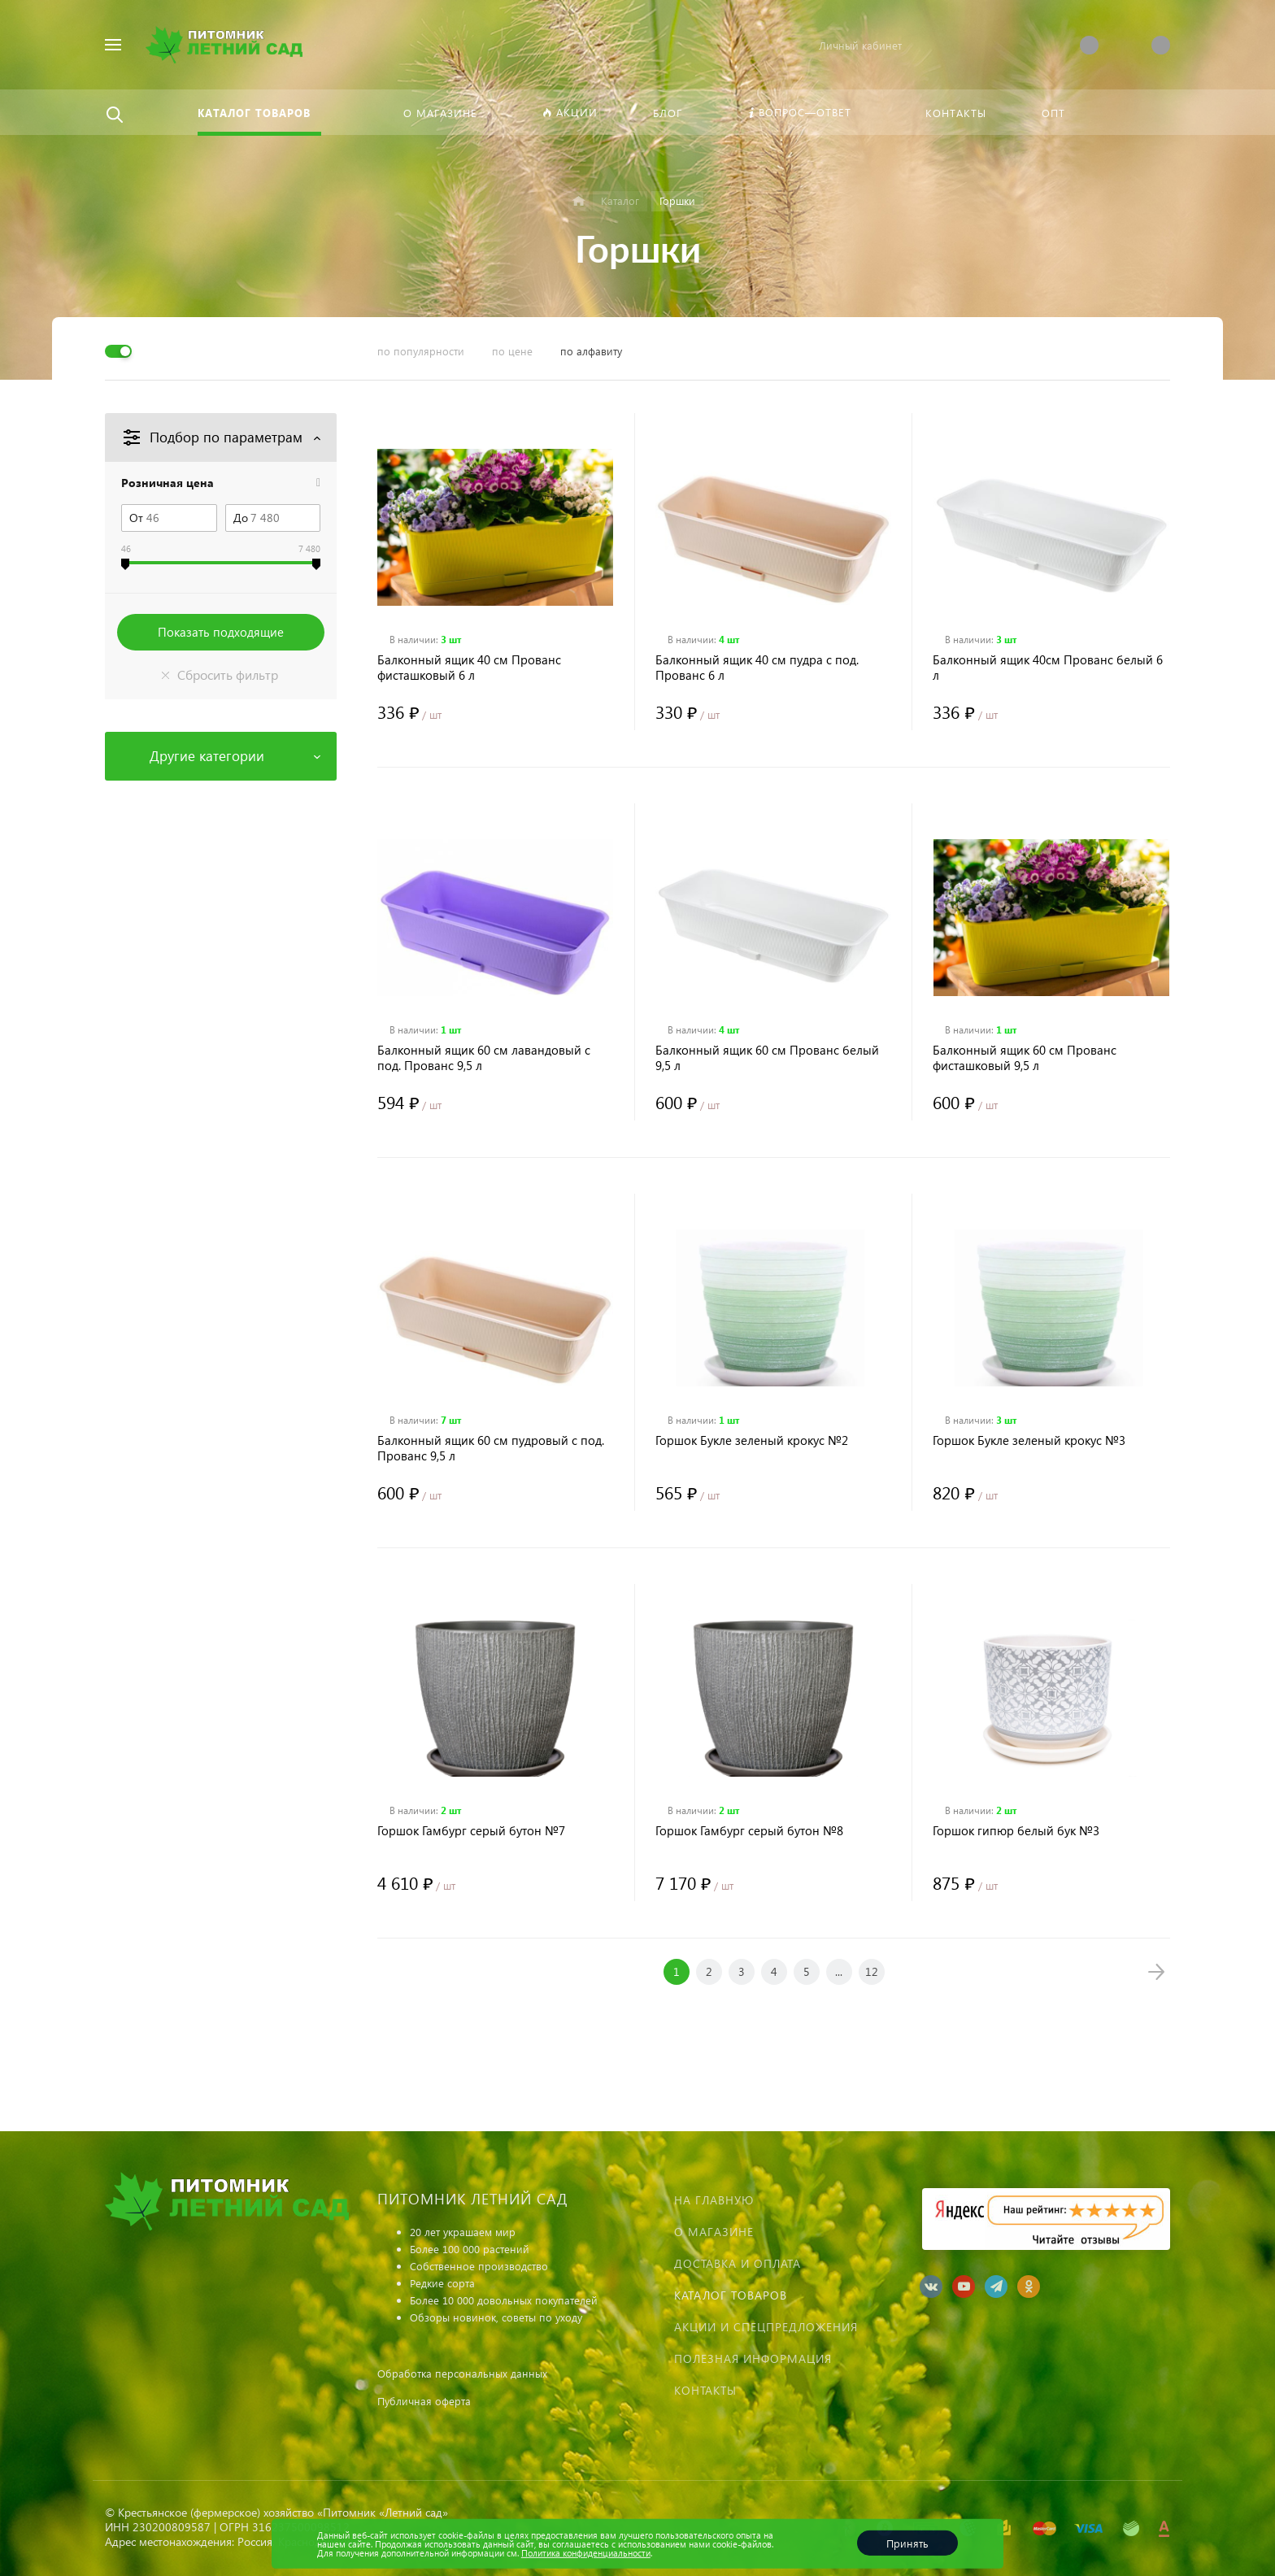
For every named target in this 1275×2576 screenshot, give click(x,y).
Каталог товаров (730, 2295)
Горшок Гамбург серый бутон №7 (471, 1830)
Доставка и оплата (737, 2263)
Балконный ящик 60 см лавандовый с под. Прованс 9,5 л (483, 1057)
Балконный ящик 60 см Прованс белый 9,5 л (767, 1057)
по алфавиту (591, 351)
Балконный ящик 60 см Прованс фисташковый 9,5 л (1024, 1057)
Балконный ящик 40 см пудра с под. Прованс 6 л (757, 667)
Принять (907, 2543)
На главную (714, 2200)
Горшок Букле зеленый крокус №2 (751, 1440)
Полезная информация (753, 2358)
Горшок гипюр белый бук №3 (1016, 1830)
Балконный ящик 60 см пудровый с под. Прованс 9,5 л (490, 1448)
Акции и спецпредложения (766, 2326)
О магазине (714, 2231)
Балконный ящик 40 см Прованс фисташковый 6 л (469, 667)
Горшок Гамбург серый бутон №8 (749, 1830)
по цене (512, 351)
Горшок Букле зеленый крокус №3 (1029, 1440)
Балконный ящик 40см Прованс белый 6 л (1048, 667)
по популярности (420, 351)
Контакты (705, 2390)
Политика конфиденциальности (586, 2553)
